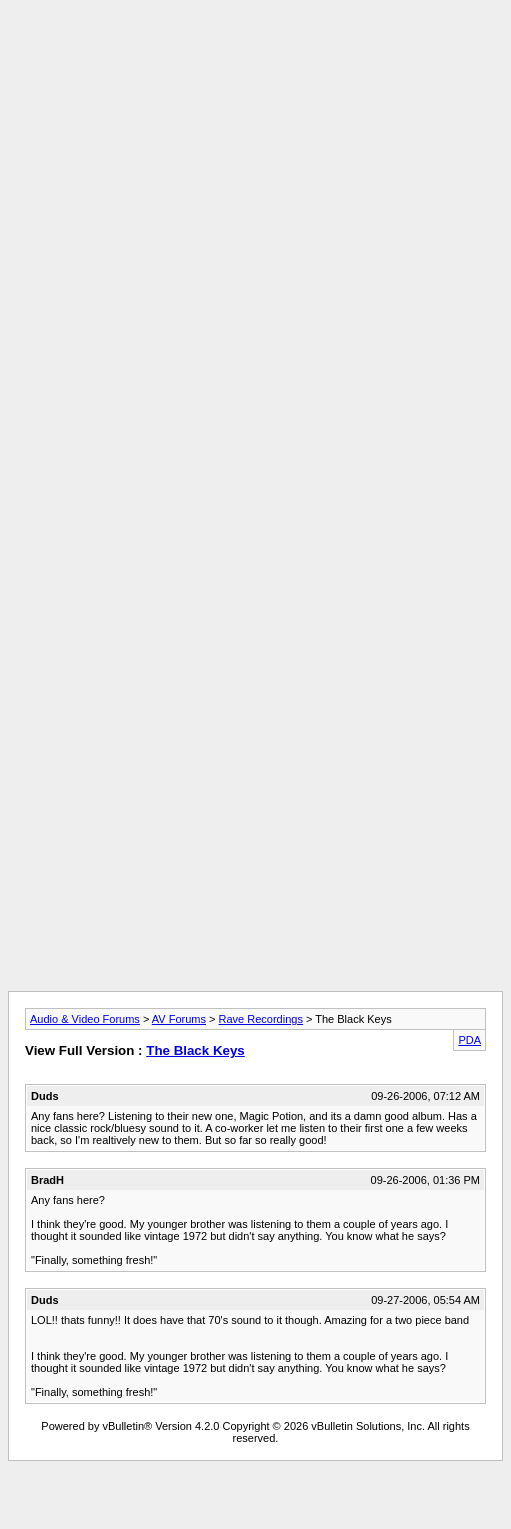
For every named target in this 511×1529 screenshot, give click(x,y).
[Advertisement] (251, 195)
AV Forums (179, 1019)
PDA (469, 1040)
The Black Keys (195, 1050)
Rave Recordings (261, 1019)
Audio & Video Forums (85, 1019)
